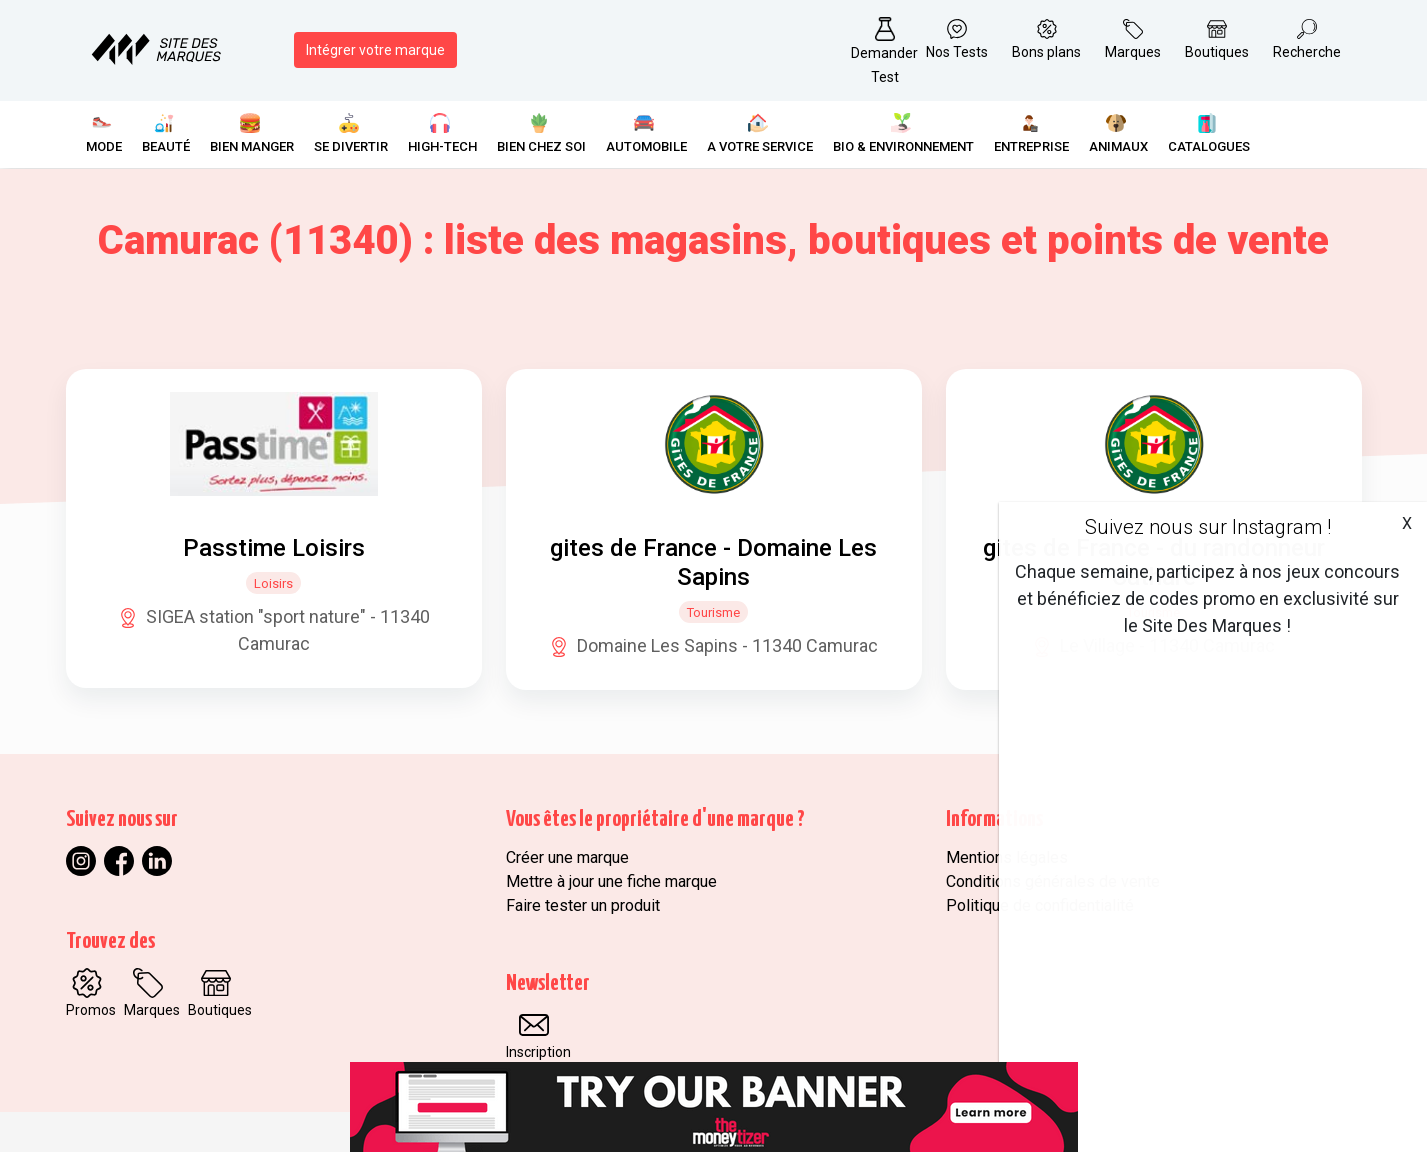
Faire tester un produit (583, 905)
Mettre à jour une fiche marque (611, 881)
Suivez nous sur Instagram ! (1208, 527)
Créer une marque (567, 857)
